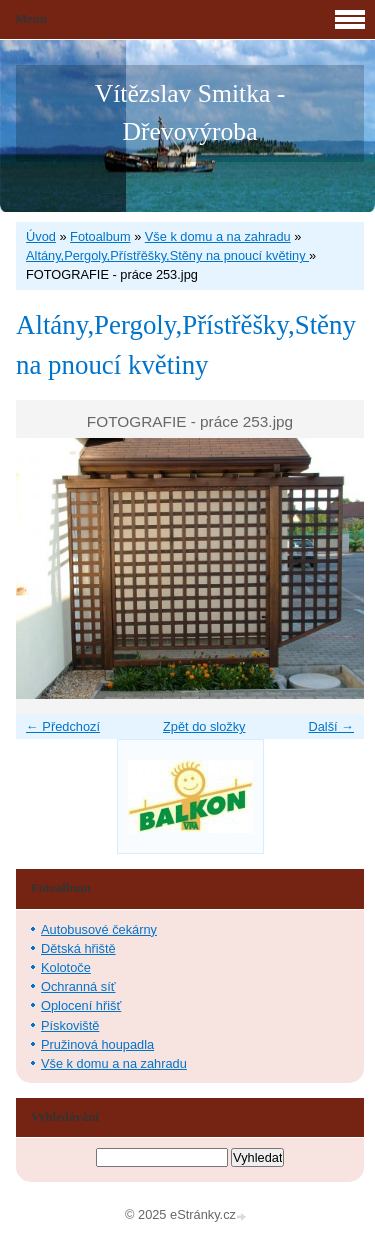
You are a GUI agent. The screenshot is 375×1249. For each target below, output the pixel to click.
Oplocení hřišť (81, 1005)
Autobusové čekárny (99, 929)
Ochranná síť (78, 986)
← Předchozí (63, 726)
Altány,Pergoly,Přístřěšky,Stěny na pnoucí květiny (167, 255)
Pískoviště (70, 1025)
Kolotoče (66, 967)
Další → (331, 726)
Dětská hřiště (78, 948)
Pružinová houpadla (97, 1044)
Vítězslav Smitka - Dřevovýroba (190, 112)
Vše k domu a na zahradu (218, 236)
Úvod (41, 236)
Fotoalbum (100, 236)
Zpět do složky (204, 726)
